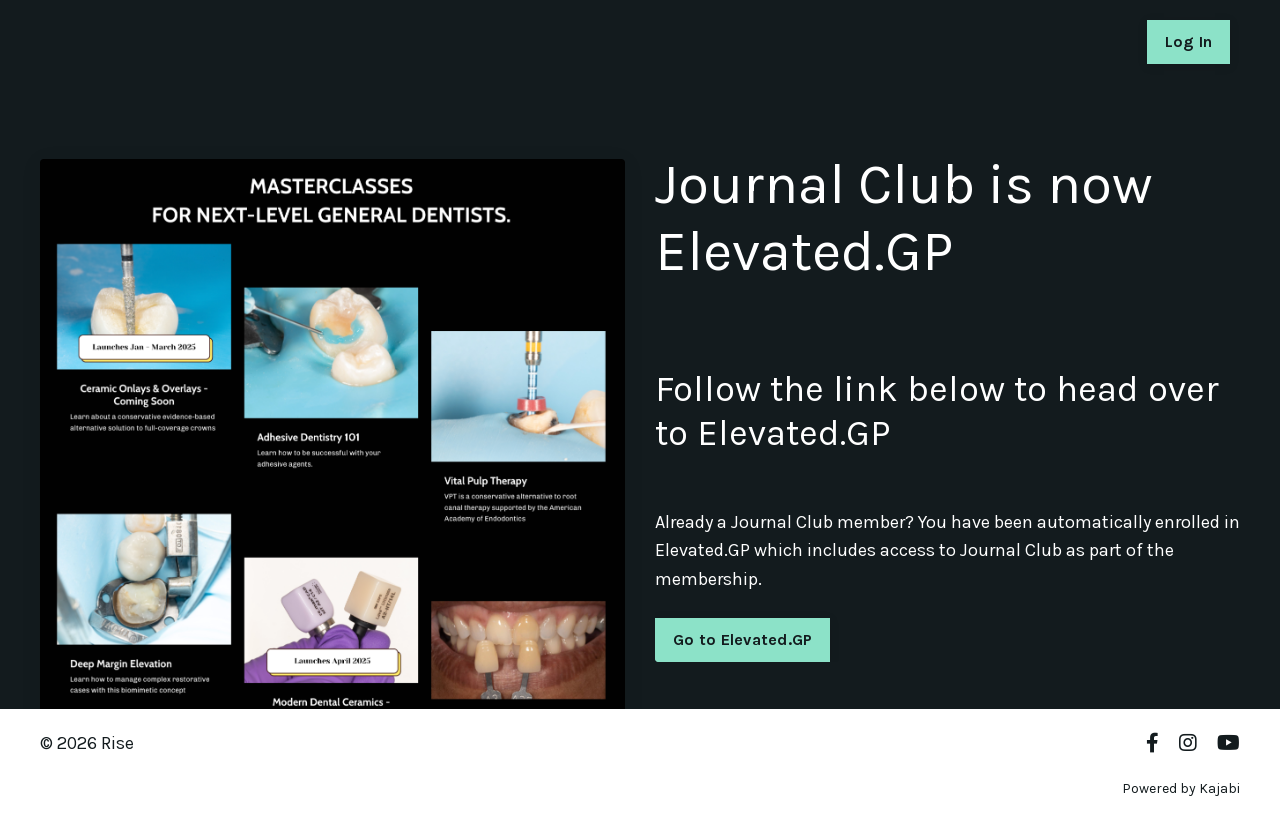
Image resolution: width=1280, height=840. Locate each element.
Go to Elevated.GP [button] (686, 639)
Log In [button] (1189, 41)
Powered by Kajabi (1181, 788)
